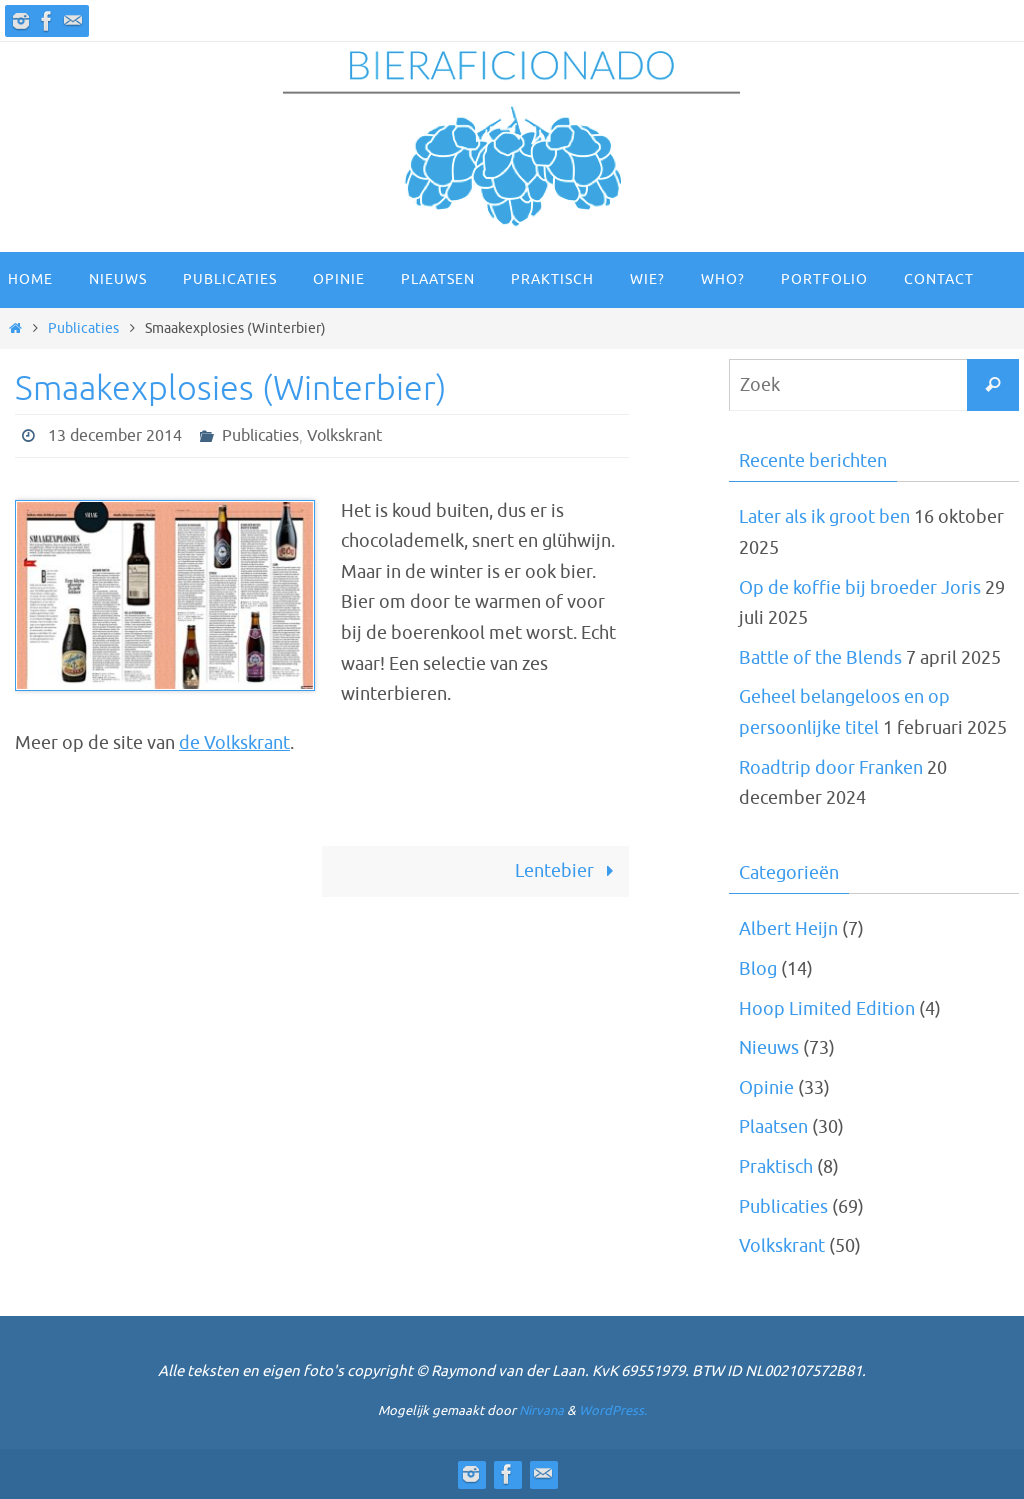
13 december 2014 (115, 436)
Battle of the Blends (820, 658)
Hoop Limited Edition (827, 1009)
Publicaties (83, 328)
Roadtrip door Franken (831, 768)
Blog (758, 969)
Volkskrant (344, 436)
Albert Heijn (788, 929)
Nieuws (769, 1048)
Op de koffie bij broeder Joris (860, 588)
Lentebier (569, 871)
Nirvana (541, 1410)
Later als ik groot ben (824, 517)
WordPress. (613, 1410)
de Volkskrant (234, 743)
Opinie (766, 1088)
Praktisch (776, 1167)
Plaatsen (773, 1127)
